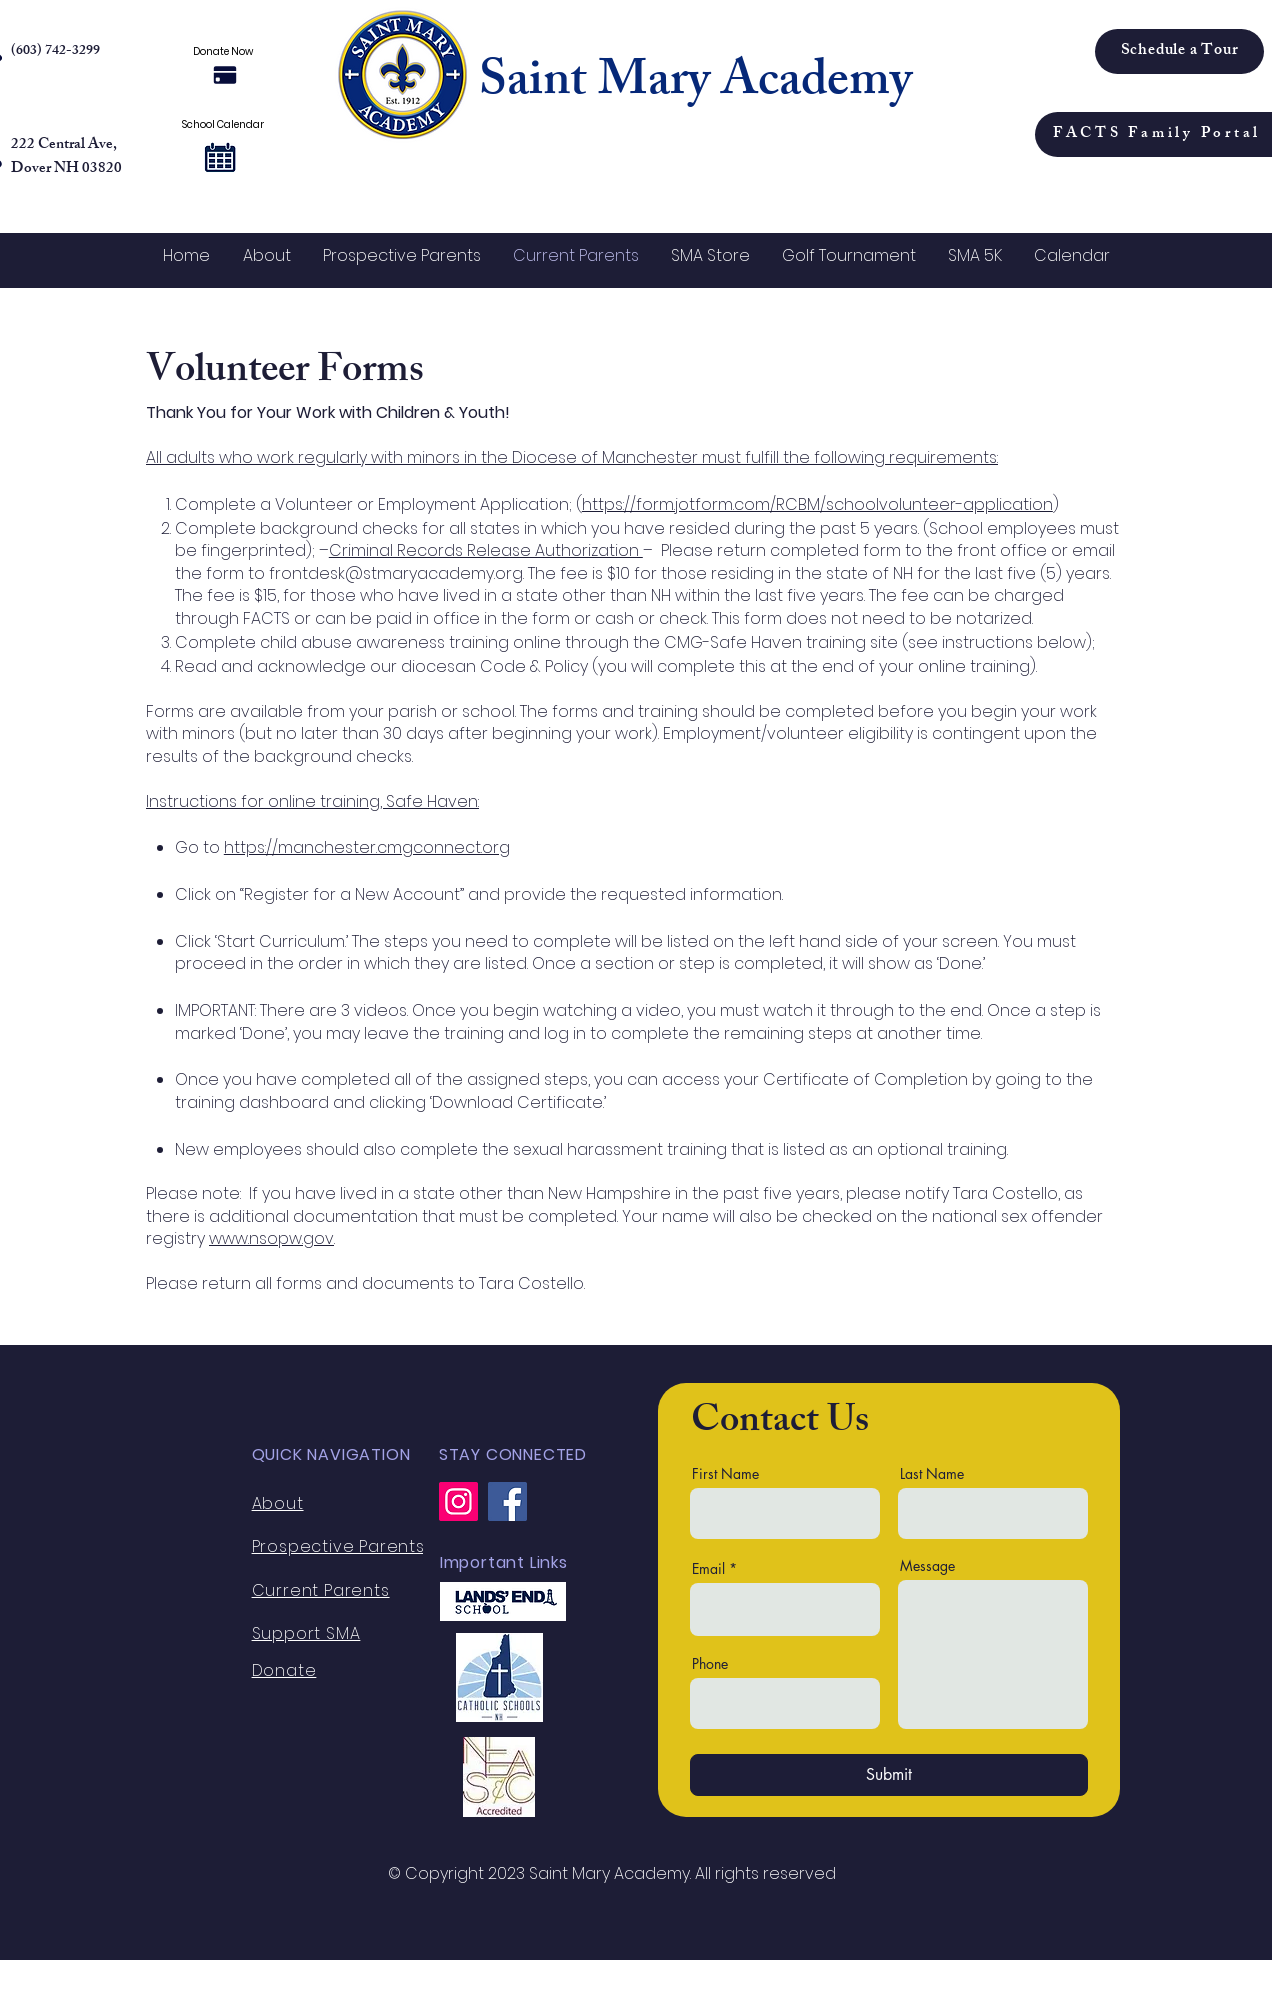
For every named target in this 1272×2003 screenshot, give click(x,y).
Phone (710, 1664)
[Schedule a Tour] (1179, 51)
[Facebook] (507, 1501)
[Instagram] (458, 1501)
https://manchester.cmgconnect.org (367, 847)
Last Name (932, 1474)
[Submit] (889, 1775)
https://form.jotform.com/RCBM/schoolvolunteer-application (817, 504)
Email (708, 1569)
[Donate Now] (224, 75)
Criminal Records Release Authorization (486, 550)
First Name (725, 1474)
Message (927, 1566)
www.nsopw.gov (271, 1238)
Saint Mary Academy (695, 85)
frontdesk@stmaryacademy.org (396, 573)
